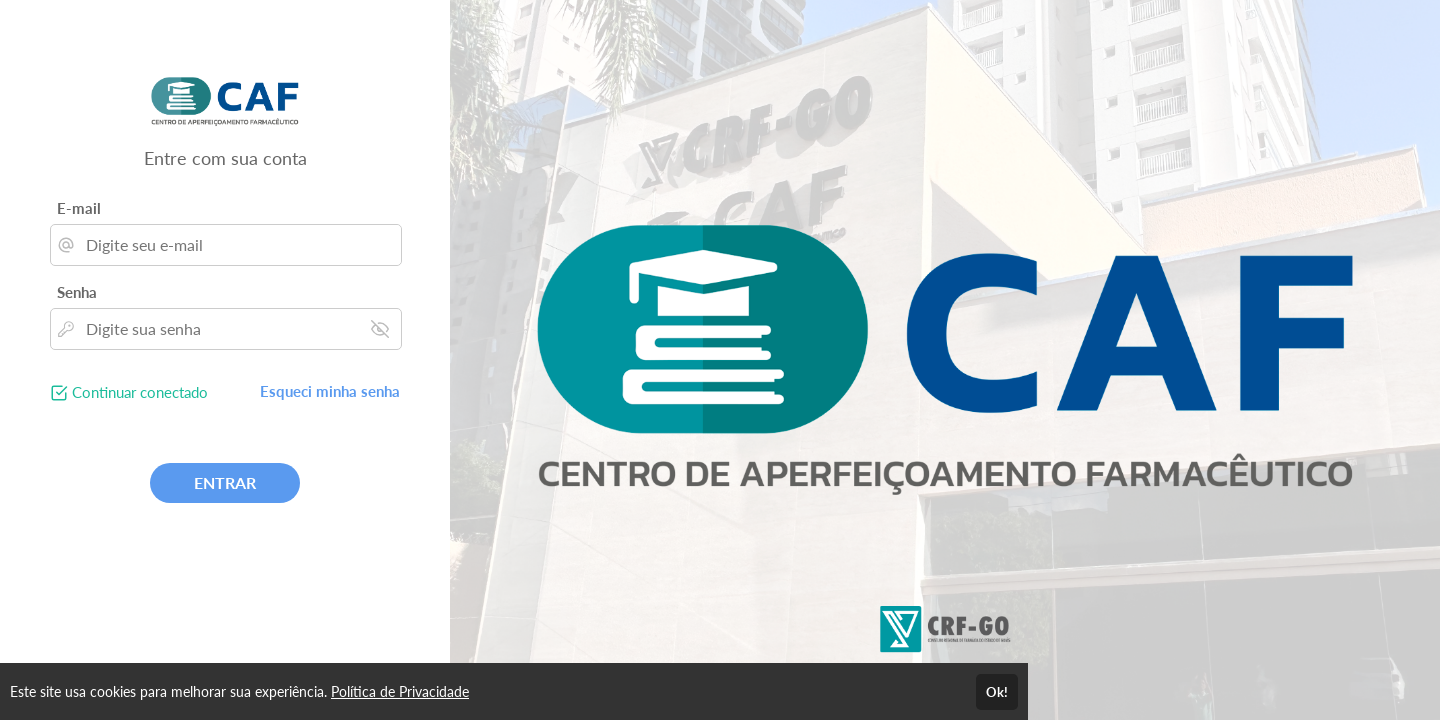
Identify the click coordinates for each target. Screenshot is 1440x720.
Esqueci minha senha (330, 391)
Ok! (997, 692)
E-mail (79, 208)
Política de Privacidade (400, 691)
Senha (77, 292)
